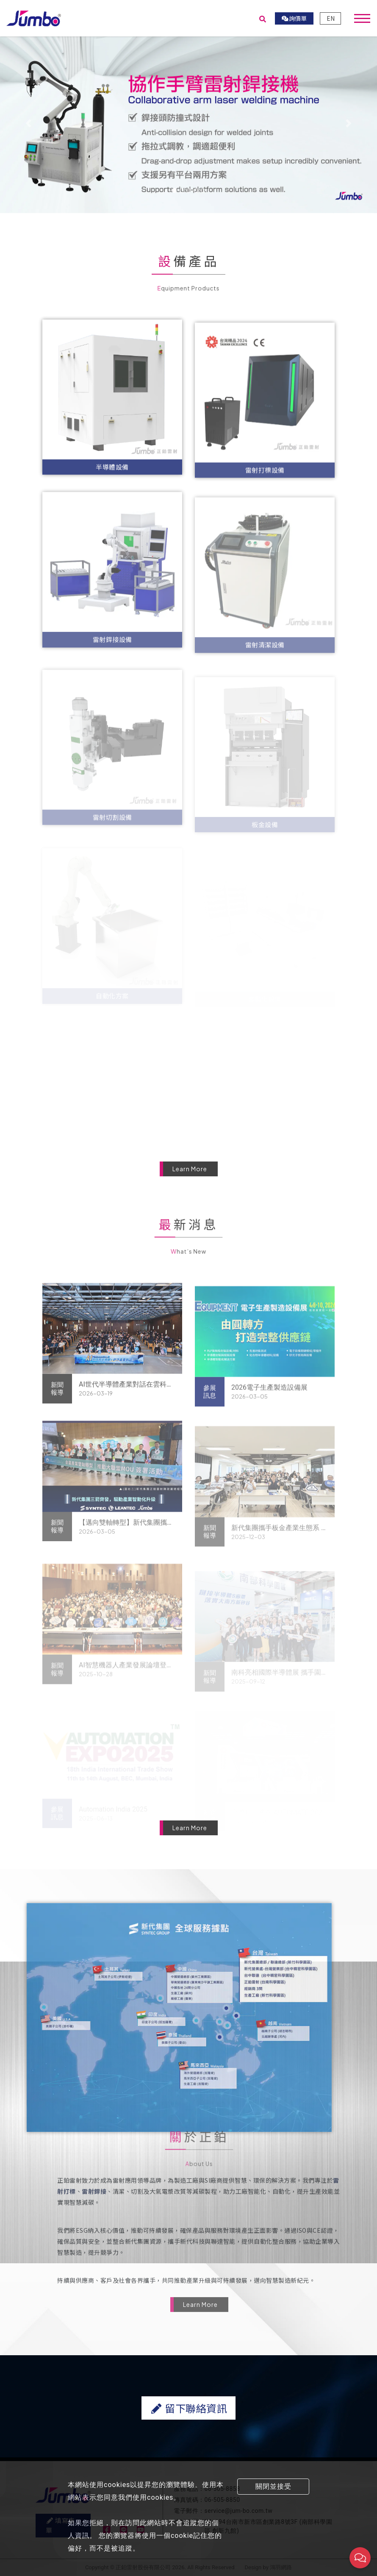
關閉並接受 (273, 2486)
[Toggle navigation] (362, 18)
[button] (28, 123)
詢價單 (294, 18)
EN (331, 18)
